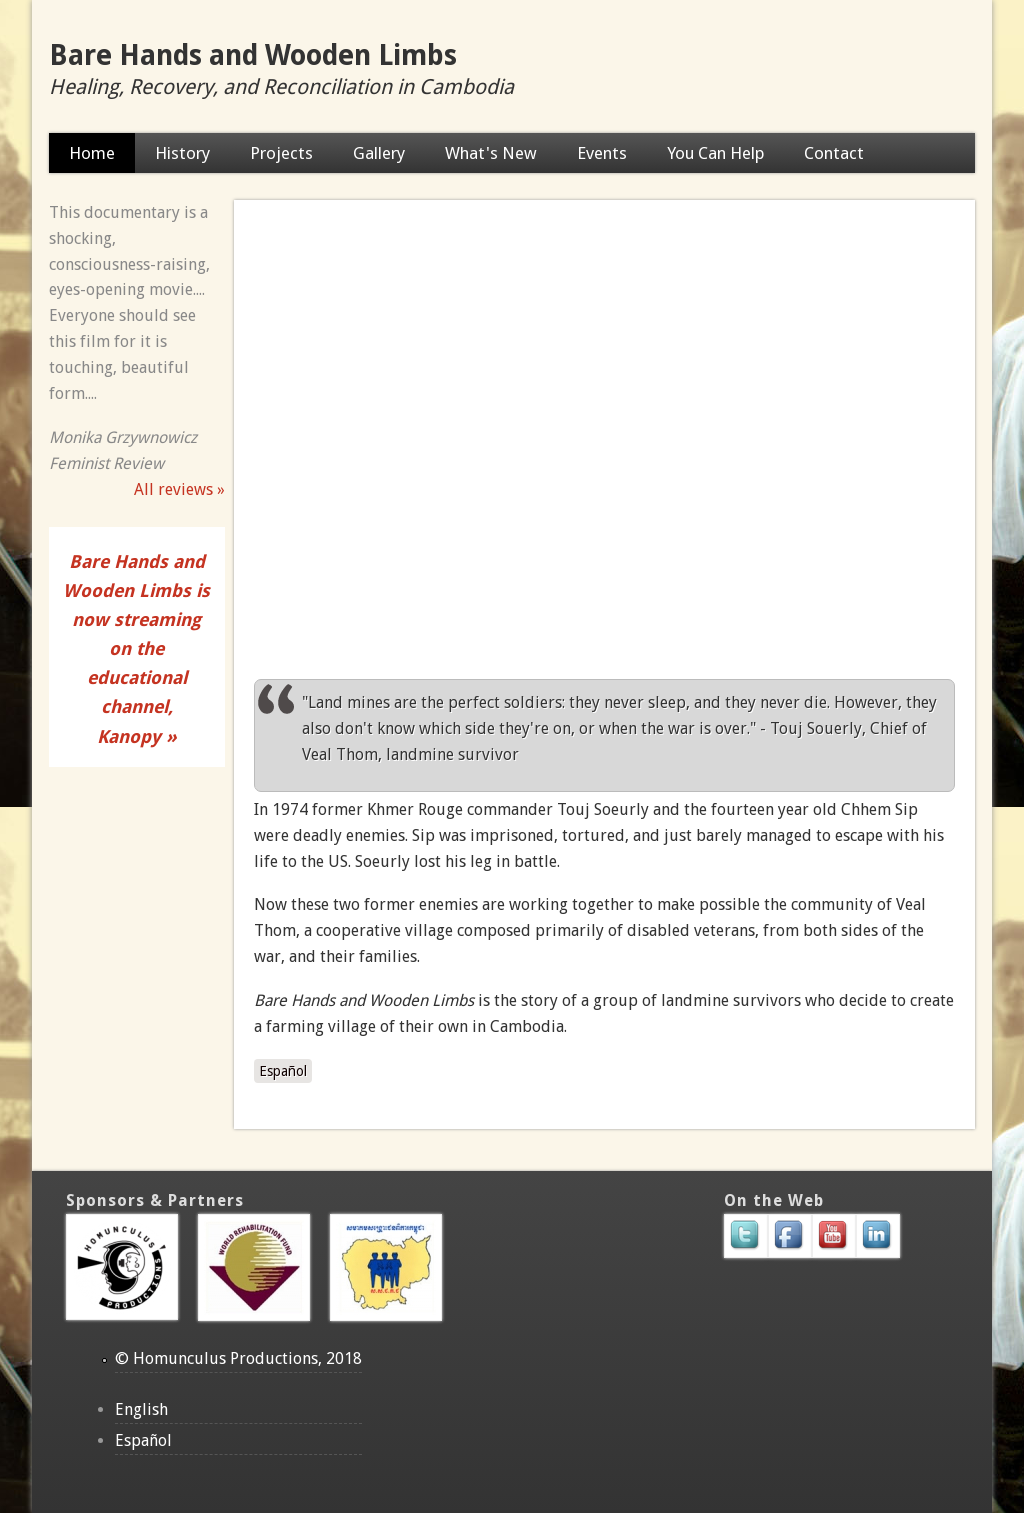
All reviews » (179, 489)
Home (92, 153)
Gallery (379, 153)
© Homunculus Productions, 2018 (238, 1358)
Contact (834, 153)
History (182, 153)
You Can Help (715, 153)
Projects (281, 153)
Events (602, 153)
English (141, 1409)
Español (283, 1071)
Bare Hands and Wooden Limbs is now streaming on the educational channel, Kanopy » (136, 649)
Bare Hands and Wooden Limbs (253, 55)
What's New (491, 153)
